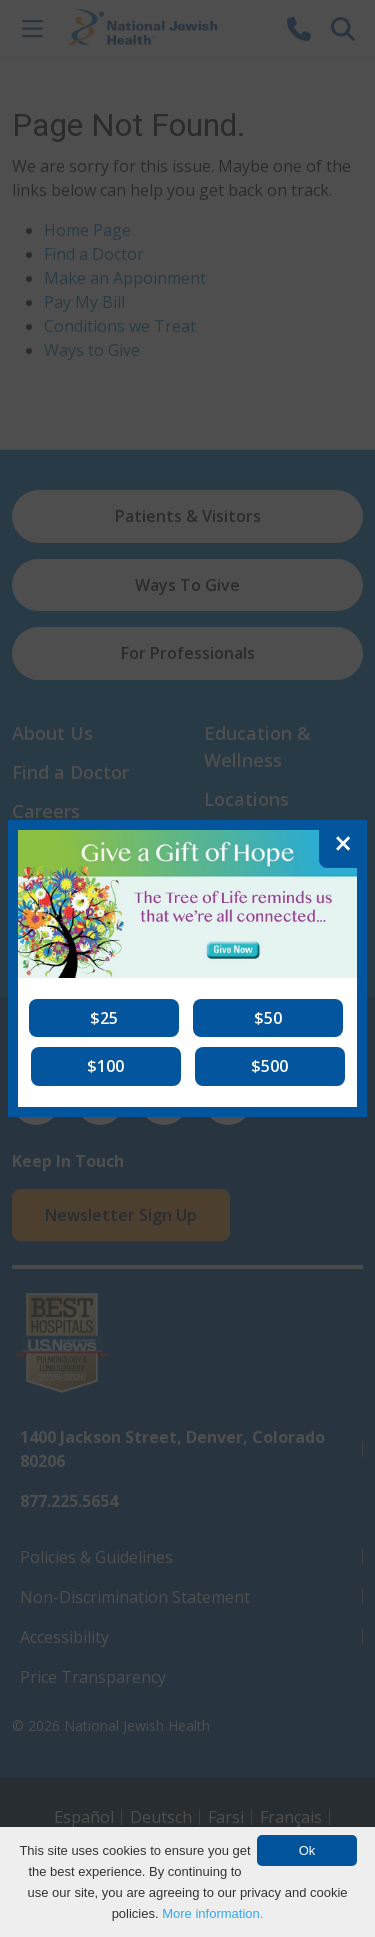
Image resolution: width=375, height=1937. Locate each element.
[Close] (343, 844)
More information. (212, 1913)
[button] (104, 1018)
